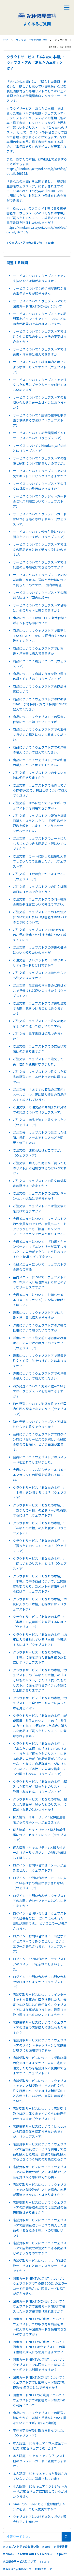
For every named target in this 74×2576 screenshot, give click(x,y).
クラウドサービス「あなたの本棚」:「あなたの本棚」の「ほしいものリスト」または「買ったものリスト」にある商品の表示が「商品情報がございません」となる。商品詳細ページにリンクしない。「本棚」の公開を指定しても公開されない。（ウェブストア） (40, 1758)
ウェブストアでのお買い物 (31, 40)
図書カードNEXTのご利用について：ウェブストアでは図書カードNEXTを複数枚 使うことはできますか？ (39, 2382)
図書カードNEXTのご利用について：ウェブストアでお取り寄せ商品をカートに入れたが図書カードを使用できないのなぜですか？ (40, 2326)
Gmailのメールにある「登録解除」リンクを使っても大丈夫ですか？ (39, 2506)
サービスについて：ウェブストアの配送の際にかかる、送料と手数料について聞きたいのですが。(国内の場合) (40, 579)
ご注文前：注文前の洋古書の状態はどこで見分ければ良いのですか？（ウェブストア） (40, 990)
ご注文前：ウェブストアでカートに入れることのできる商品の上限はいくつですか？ (40, 843)
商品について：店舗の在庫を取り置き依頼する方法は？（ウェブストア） (40, 676)
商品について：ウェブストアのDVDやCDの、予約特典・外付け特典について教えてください (40, 704)
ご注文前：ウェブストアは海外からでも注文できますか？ (40, 975)
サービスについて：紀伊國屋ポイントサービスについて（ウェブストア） (40, 435)
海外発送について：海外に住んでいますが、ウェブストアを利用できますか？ (39, 1391)
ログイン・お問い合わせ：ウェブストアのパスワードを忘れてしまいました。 (40, 1963)
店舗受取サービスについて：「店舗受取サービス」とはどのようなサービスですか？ (40, 2265)
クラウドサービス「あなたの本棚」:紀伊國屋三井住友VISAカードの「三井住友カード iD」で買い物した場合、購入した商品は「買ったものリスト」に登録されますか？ (40, 1725)
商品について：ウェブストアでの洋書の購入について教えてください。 (40, 750)
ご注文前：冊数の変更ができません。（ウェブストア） (40, 876)
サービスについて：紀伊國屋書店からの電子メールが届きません (40, 291)
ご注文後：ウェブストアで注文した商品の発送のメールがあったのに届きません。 (40, 1076)
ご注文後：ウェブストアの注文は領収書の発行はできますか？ (40, 1183)
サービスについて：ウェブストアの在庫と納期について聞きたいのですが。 (40, 461)
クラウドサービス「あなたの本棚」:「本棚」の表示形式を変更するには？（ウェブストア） (40, 1621)
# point (62, 2554)
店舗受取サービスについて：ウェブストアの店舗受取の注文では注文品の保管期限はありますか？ (40, 2207)
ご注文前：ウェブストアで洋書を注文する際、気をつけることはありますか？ (40, 1008)
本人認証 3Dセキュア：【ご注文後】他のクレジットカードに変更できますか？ (40, 2460)
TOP (5, 40)
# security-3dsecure (17, 2569)
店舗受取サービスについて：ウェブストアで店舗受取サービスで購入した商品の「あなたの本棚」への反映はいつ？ (40, 2228)
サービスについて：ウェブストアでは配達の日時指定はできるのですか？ (40, 565)
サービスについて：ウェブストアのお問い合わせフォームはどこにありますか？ (40, 402)
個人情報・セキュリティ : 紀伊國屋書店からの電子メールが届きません (39, 1819)
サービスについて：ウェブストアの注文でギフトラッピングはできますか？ (40, 473)
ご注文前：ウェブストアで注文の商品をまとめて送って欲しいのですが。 (40, 1023)
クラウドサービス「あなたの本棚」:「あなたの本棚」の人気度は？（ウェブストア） (40, 1528)
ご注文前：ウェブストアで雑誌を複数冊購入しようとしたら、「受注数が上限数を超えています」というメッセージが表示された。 (40, 823)
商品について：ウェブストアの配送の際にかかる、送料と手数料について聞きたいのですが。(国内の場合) (40, 2417)
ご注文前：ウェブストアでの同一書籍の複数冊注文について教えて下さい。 (40, 902)
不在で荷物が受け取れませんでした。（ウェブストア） (39, 2433)
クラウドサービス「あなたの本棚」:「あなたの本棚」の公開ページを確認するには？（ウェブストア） (40, 1510)
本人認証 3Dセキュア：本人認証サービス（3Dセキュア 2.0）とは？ (40, 2446)
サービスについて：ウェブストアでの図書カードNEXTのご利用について (40, 304)
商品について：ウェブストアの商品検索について (40, 689)
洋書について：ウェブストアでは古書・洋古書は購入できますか (38, 1315)
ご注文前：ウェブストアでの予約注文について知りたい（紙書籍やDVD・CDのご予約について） (40, 916)
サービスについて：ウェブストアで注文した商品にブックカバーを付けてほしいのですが (40, 384)
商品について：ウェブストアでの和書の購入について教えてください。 (40, 762)
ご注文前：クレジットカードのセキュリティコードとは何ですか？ (40, 963)
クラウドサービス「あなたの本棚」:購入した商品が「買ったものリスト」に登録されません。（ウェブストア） (40, 1786)
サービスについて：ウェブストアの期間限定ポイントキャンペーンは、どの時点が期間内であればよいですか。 (40, 318)
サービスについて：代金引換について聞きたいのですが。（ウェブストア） (40, 534)
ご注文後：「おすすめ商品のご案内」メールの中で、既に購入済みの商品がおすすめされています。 (40, 1094)
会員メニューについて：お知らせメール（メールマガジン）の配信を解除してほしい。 (40, 1299)
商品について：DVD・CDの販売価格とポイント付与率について (40, 620)
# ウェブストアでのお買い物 (24, 243)
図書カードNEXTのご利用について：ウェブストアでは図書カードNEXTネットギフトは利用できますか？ (39, 2364)
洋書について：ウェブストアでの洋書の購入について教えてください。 (40, 1376)
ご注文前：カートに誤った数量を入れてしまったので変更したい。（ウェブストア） (40, 861)
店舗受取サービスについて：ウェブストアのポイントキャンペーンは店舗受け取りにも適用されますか (40, 2045)
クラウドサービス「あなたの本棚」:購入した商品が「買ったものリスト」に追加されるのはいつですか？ (40, 1804)
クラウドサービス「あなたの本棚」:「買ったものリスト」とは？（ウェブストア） (40, 1545)
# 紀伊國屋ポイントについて (35, 2554)
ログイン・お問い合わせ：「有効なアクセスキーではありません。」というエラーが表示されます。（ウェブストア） (40, 1944)
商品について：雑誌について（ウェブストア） (40, 664)
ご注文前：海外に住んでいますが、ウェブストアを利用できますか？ (39, 805)
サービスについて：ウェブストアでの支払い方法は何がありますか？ (40, 278)
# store (44, 2561)
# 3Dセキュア (43, 2569)
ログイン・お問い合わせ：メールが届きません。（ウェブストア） (40, 1868)
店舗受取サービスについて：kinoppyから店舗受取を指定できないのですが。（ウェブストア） (39, 2131)
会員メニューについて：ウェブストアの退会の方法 (40, 1267)
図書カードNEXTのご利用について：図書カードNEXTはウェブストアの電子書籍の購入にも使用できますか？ (39, 2346)
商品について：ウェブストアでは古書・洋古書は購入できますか (38, 651)
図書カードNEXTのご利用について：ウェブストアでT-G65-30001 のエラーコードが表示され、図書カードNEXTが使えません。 (40, 2286)
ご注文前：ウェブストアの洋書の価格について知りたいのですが (40, 950)
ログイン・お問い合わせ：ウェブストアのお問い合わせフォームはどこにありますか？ (40, 1900)
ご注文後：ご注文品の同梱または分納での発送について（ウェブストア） (40, 1110)
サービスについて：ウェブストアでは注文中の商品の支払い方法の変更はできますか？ (40, 336)
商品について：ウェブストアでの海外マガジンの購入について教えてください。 (40, 734)
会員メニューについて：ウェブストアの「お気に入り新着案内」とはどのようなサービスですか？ (40, 1282)
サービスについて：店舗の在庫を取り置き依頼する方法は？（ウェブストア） (40, 420)
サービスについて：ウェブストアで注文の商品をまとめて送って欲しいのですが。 (40, 549)
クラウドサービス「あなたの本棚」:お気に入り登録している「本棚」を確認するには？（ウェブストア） (40, 1639)
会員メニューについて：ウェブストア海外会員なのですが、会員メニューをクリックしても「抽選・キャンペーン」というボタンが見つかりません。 (40, 1226)
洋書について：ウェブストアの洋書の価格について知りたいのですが (40, 1328)
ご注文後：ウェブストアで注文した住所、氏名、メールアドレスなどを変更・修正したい (40, 1137)
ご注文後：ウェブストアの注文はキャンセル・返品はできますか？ (40, 1196)
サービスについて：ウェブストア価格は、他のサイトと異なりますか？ (40, 608)
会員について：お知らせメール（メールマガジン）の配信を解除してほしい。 (40, 1474)
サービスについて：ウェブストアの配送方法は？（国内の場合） (40, 595)
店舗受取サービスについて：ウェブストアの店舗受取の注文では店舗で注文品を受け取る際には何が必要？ (40, 2171)
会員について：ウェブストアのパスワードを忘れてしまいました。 (40, 1459)
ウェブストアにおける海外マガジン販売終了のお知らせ (40, 2519)
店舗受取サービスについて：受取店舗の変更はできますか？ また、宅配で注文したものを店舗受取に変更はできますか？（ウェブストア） (40, 2065)
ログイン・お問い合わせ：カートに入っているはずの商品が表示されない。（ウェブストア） (40, 1882)
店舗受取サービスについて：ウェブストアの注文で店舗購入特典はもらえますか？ (40, 2027)
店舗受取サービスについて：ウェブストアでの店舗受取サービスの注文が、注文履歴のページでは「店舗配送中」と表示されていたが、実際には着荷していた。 (40, 2090)
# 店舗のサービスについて (19, 2561)
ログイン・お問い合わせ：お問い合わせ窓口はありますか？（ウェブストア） (40, 1981)
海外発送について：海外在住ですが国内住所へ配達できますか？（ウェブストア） (40, 1408)
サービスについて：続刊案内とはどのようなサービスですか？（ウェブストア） (40, 366)
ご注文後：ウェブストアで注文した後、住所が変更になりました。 (38, 1061)
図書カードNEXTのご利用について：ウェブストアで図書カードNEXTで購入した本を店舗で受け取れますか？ (39, 2306)
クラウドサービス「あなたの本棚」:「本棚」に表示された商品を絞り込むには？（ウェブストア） (40, 1657)
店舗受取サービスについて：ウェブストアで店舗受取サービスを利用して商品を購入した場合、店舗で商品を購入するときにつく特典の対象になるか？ (40, 2152)
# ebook (8, 2554)
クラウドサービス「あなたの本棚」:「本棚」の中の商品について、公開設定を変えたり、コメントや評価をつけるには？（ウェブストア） (39, 1584)
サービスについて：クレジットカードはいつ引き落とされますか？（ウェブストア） (40, 519)
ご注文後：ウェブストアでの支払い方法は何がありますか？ (40, 1049)
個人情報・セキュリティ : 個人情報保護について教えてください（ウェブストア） (39, 1834)
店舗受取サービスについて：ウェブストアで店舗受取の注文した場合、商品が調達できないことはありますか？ (40, 2189)
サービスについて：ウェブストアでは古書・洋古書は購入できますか (40, 352)
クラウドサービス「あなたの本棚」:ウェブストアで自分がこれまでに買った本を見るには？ (40, 1702)
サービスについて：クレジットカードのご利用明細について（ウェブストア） (40, 501)
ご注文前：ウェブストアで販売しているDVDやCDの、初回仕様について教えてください (40, 790)
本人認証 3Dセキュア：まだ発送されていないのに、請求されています (40, 2476)
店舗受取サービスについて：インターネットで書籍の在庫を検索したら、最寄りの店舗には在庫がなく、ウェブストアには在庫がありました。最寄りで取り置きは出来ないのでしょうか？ (40, 2004)
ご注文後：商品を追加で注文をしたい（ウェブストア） (40, 1122)
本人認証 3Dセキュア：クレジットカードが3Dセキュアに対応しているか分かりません (40, 2491)
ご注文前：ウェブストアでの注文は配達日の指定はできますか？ (40, 889)
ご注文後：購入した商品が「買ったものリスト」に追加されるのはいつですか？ (40, 1167)
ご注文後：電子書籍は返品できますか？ (38, 1036)
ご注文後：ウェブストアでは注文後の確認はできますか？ (40, 1208)
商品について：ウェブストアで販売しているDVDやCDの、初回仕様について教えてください (40, 635)
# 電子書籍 (60, 2546)
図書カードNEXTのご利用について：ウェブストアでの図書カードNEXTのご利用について (39, 2400)
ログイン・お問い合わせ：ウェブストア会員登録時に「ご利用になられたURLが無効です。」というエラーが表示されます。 (40, 1921)
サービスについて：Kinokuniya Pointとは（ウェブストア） (40, 448)
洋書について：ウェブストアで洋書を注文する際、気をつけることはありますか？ (40, 1360)
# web (50, 243)
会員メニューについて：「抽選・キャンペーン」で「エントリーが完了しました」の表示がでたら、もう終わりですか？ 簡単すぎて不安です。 (40, 1249)
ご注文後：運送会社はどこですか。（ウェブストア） (38, 1153)
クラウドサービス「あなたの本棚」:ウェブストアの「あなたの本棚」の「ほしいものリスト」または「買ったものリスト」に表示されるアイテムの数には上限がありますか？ (40, 1680)
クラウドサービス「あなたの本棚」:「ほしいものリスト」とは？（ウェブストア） (40, 1563)
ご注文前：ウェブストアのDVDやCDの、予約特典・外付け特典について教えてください (40, 934)
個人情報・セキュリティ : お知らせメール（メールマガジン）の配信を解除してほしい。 (40, 1852)
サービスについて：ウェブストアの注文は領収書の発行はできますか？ (40, 486)
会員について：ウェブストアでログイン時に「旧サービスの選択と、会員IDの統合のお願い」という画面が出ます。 (40, 1442)
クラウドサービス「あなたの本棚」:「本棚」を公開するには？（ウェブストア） (40, 1492)
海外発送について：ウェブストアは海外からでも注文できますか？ (40, 1424)
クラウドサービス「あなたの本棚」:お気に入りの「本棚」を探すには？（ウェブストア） (40, 1604)
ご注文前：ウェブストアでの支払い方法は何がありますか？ (40, 775)
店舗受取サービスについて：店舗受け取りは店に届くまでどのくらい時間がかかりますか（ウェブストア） (40, 2113)
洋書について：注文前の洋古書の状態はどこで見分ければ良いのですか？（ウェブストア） (40, 1342)
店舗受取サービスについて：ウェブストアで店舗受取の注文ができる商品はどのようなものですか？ (40, 2248)
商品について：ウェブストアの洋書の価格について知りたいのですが (40, 719)
